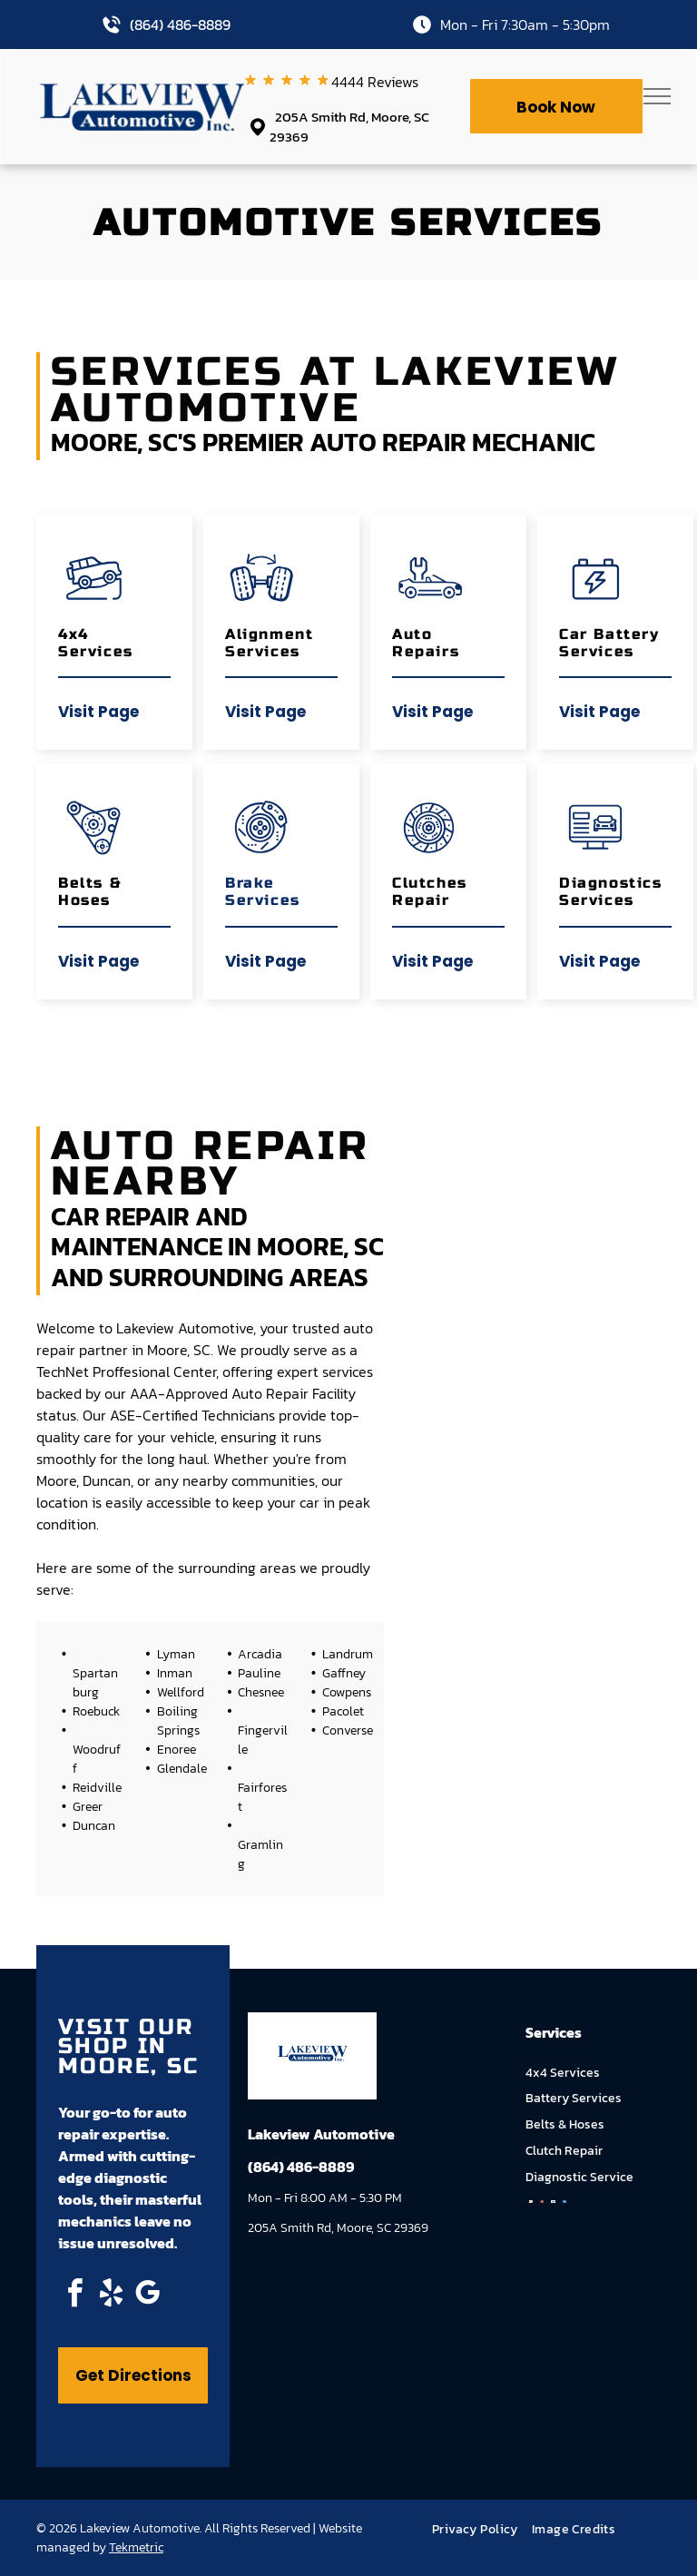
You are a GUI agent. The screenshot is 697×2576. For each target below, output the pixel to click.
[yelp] (110, 2296)
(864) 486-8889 (180, 24)
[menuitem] (482, 2529)
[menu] (657, 96)
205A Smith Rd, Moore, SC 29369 (349, 127)
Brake (250, 882)
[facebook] (74, 2296)
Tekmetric (136, 2547)
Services (262, 900)
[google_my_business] (147, 2296)
